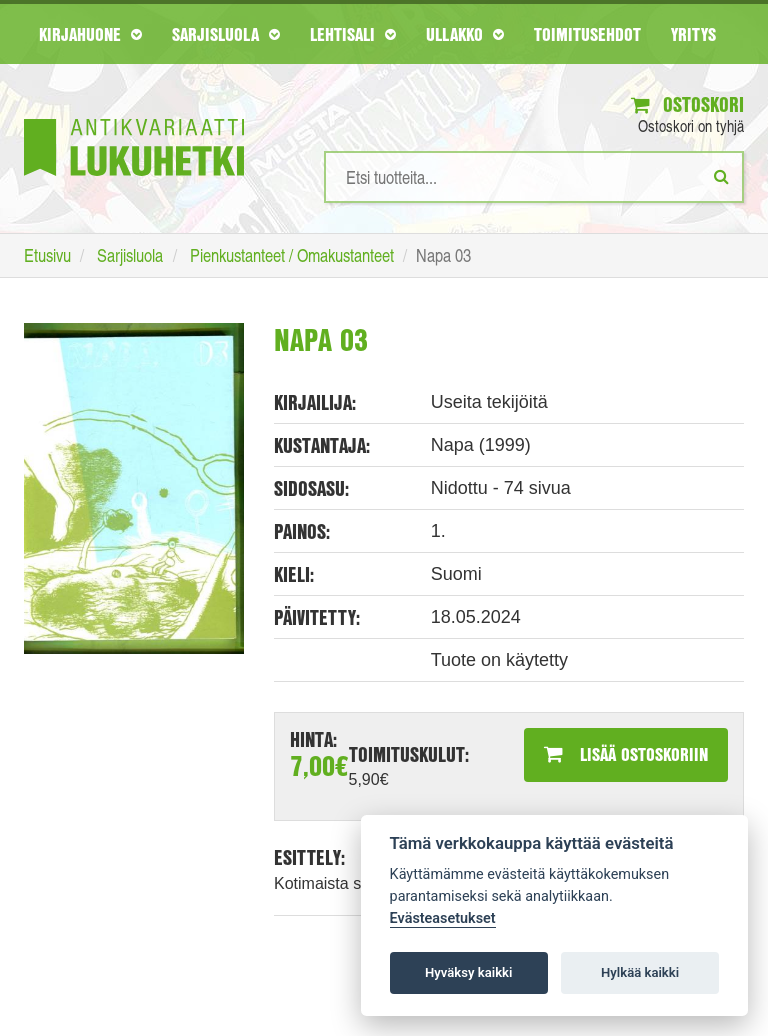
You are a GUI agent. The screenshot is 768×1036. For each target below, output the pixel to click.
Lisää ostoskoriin (626, 754)
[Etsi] (721, 176)
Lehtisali (353, 34)
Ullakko (465, 34)
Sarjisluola (226, 34)
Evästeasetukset (443, 918)
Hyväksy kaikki (468, 972)
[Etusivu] (134, 117)
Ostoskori (687, 104)
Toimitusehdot (587, 34)
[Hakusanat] (534, 177)
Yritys (693, 34)
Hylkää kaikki (640, 972)
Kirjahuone (90, 34)
